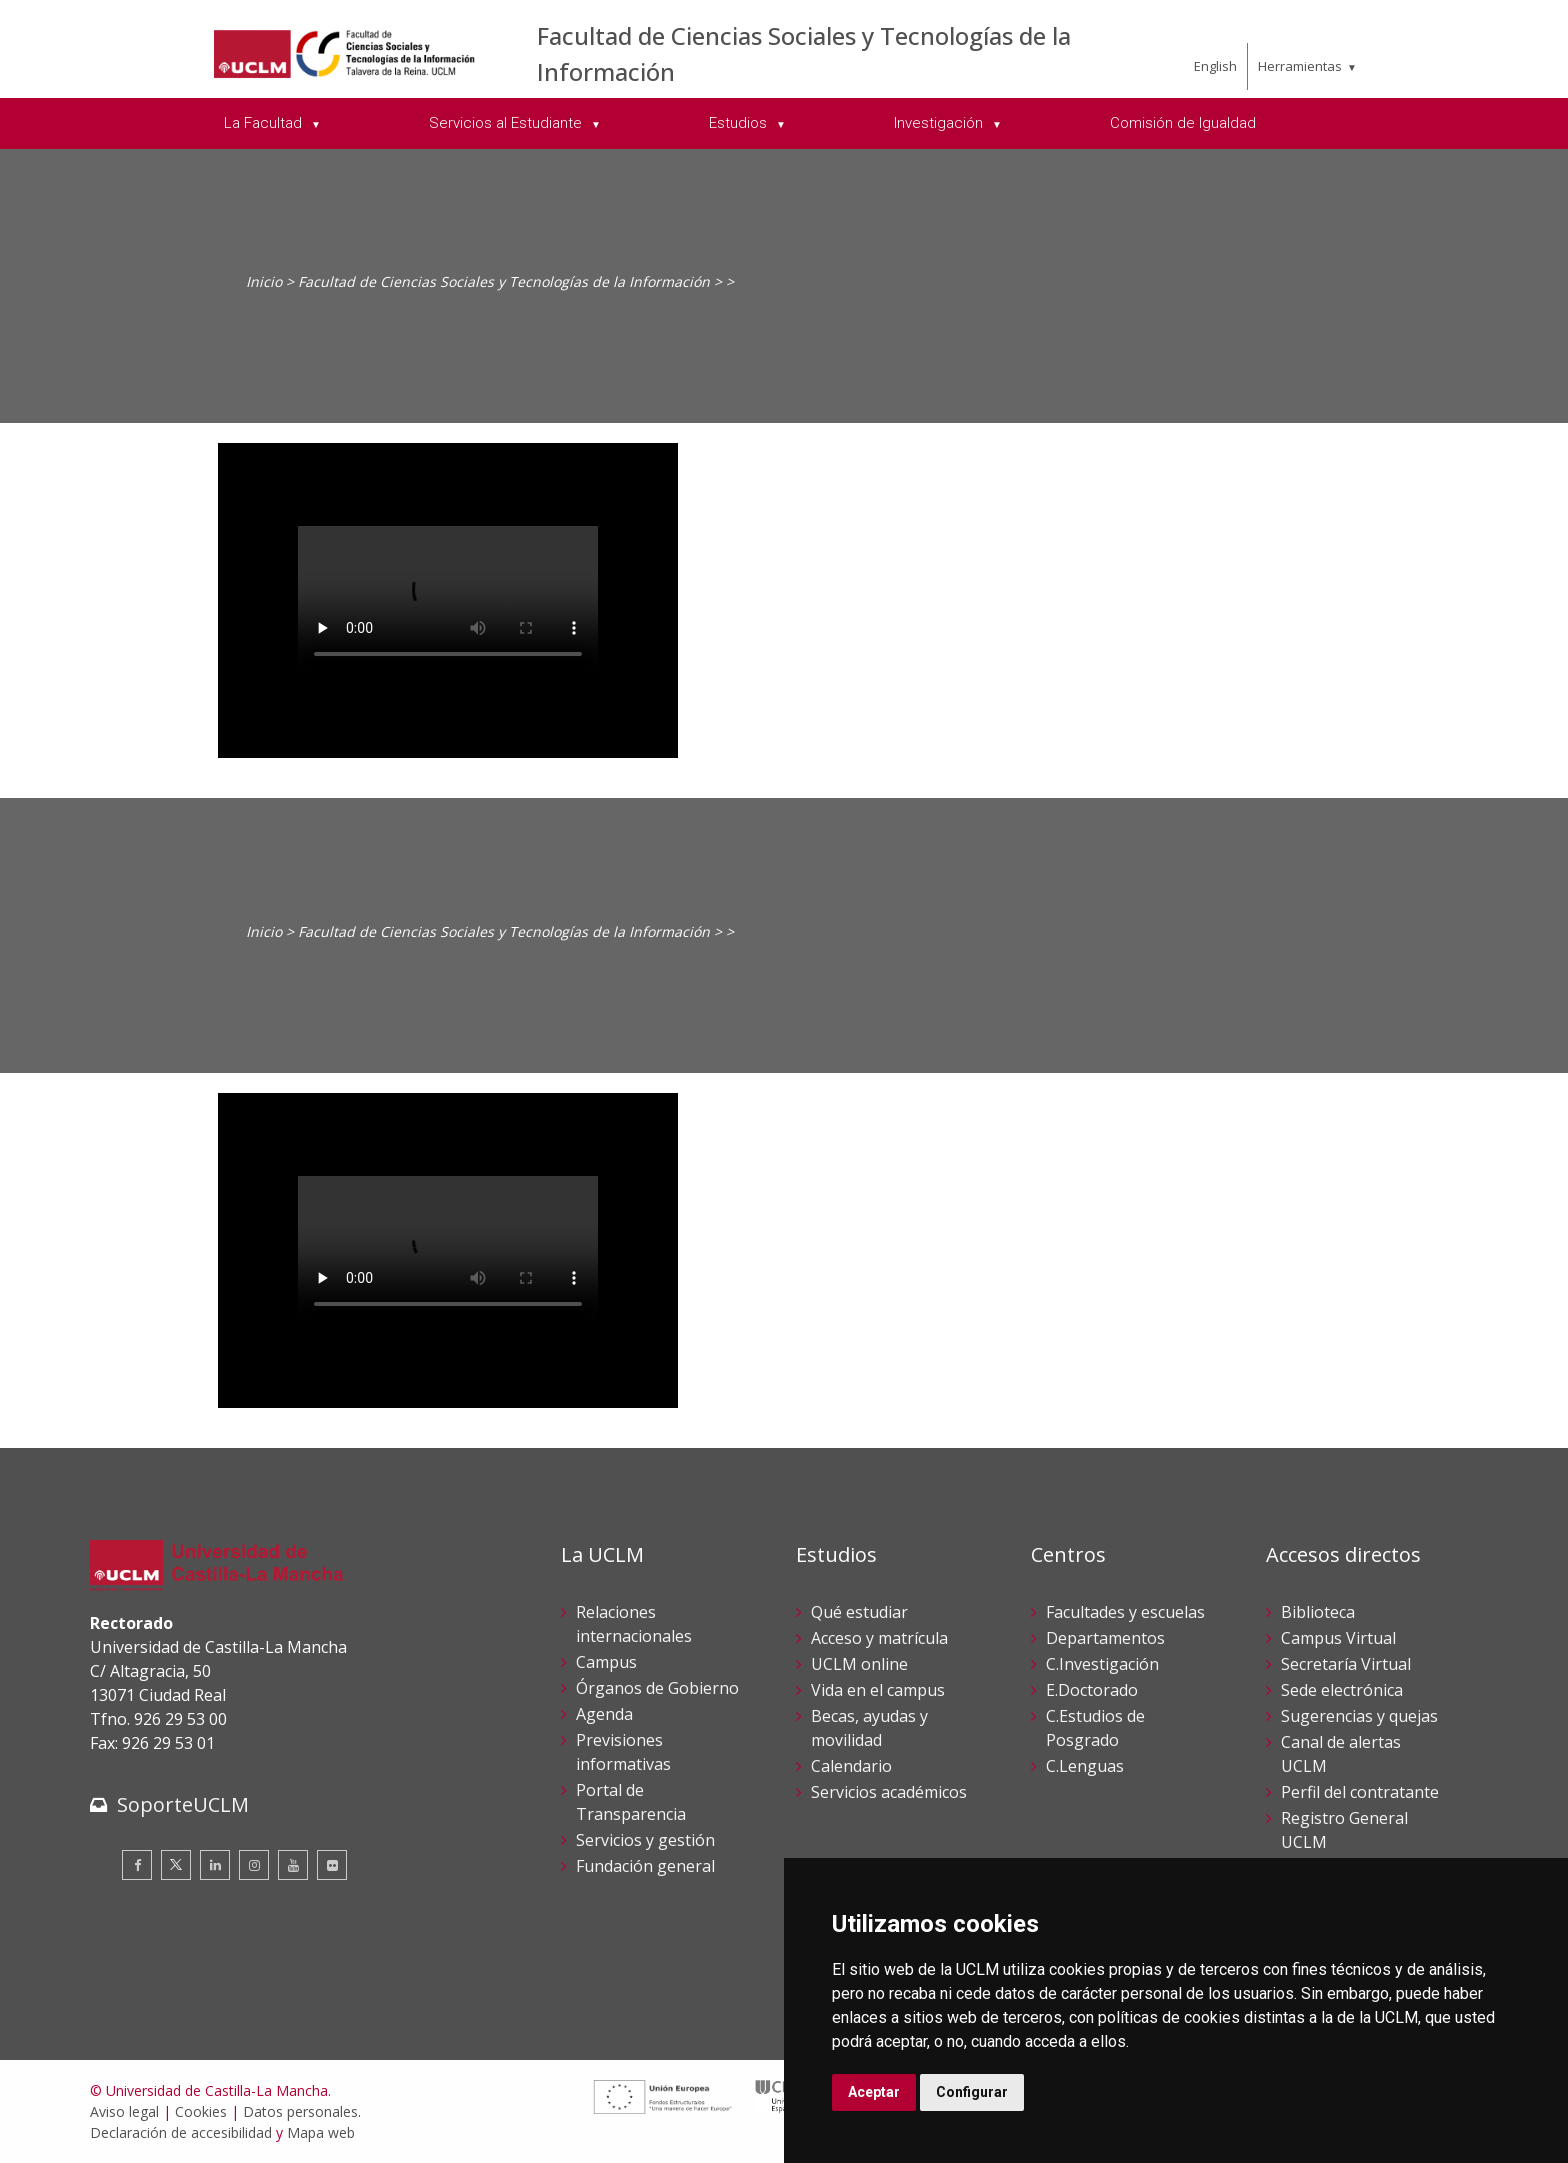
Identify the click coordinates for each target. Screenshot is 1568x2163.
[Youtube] (293, 1865)
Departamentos (1105, 1638)
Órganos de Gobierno (657, 1688)
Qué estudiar (859, 1612)
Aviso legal (124, 2111)
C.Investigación (1102, 1664)
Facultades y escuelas (1125, 1612)
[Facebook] (137, 1865)
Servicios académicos (889, 1792)
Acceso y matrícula (879, 1638)
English (1215, 66)
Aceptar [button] (874, 2092)
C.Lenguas (1085, 1766)
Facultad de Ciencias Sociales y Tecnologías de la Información (504, 281)
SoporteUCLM (183, 1804)
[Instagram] (254, 1865)
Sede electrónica (1342, 1690)
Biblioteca (1318, 1612)
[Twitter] (176, 1865)
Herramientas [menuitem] (1300, 66)
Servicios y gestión (645, 1840)
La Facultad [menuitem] (265, 123)
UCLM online (859, 1664)
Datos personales (300, 2111)
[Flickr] (332, 1865)
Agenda (604, 1714)
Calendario (851, 1766)
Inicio (264, 281)
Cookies (201, 2111)
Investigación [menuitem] (940, 123)
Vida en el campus (878, 1690)
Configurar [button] (972, 2092)
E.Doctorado (1092, 1690)
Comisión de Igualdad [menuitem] (1183, 123)
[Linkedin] (215, 1865)
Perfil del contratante (1360, 1792)
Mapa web (321, 2132)
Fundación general (645, 1866)
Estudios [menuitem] (740, 123)
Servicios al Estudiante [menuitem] (507, 123)
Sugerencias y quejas (1359, 1716)
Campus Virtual (1338, 1638)
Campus (606, 1662)
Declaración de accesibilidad (181, 2132)
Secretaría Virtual (1346, 1664)
